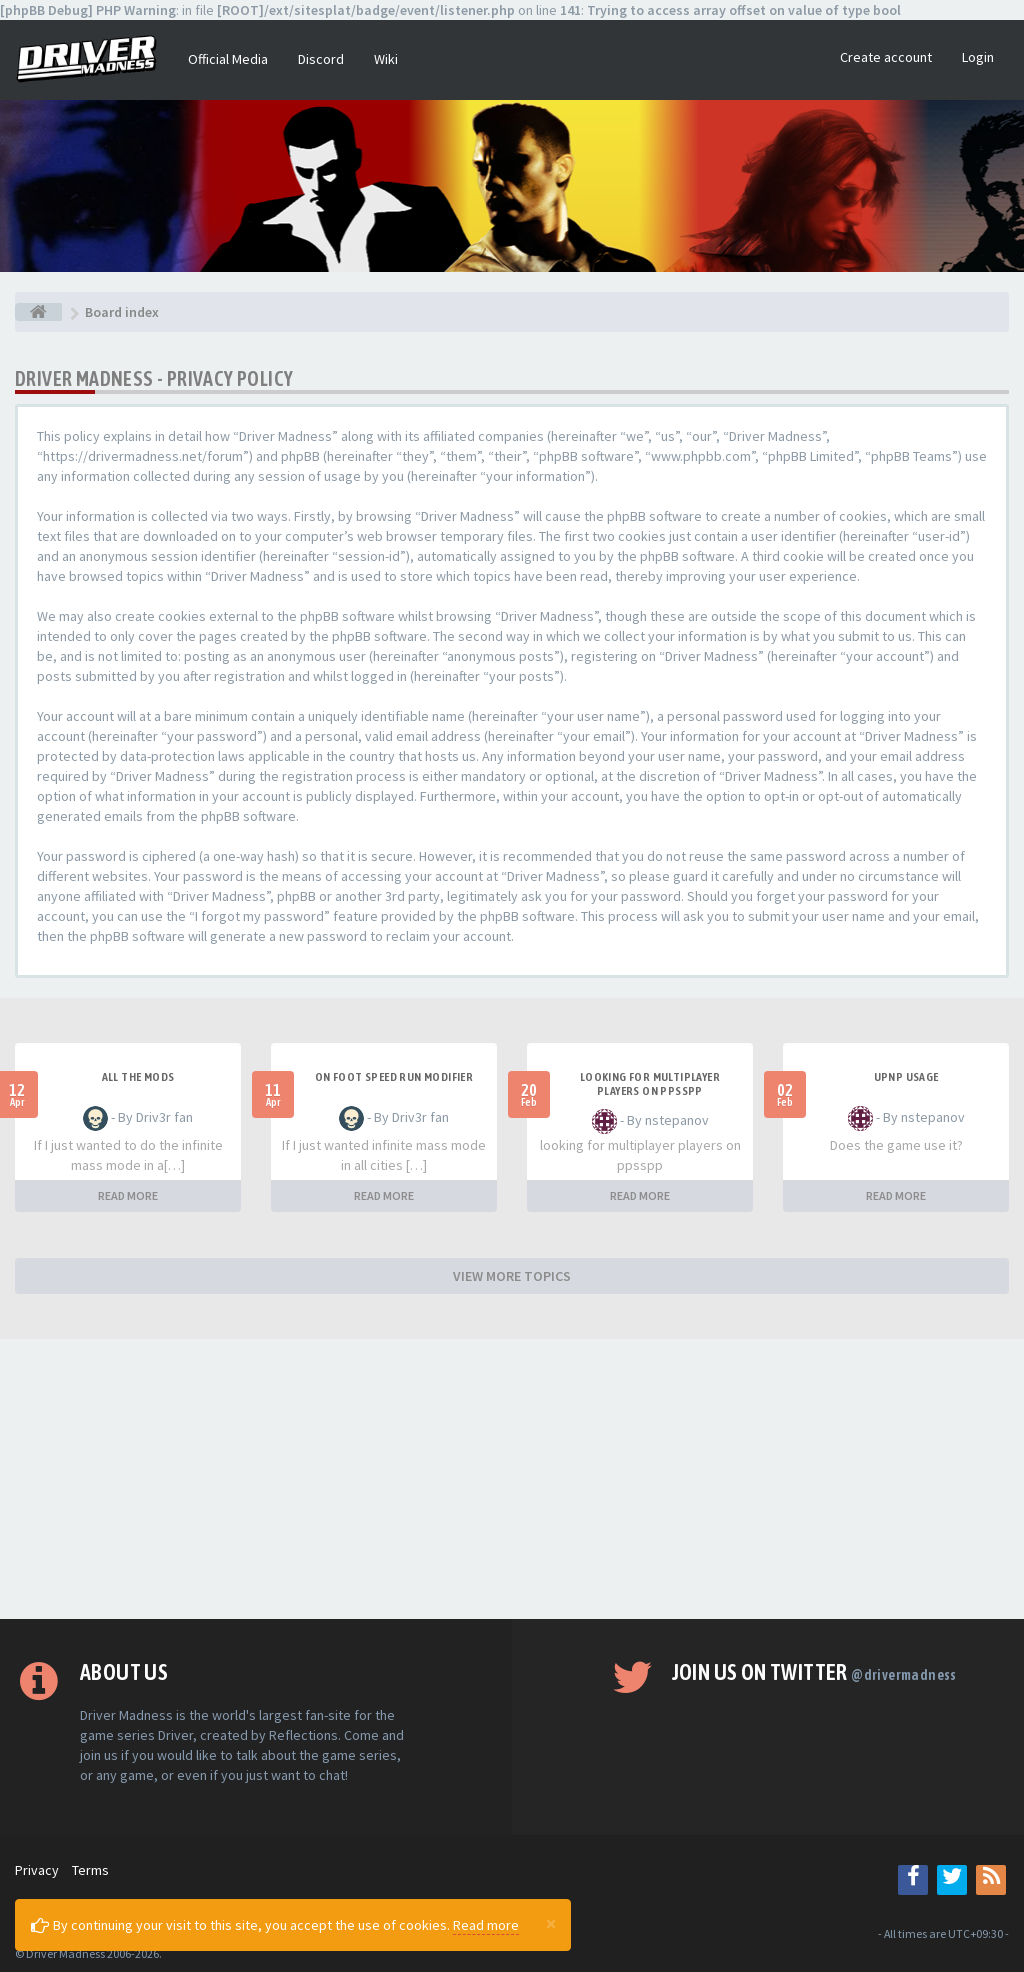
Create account (886, 57)
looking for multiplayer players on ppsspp (650, 1084)
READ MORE (128, 1195)
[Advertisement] (512, 1479)
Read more (486, 1925)
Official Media (228, 59)
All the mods (138, 1077)
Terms (90, 1870)
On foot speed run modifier (394, 1077)
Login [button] (978, 57)
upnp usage (906, 1077)
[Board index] (38, 312)
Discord (321, 59)
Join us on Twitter (814, 1672)
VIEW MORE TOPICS (512, 1276)
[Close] (551, 1923)
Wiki (386, 59)
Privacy (37, 1870)
